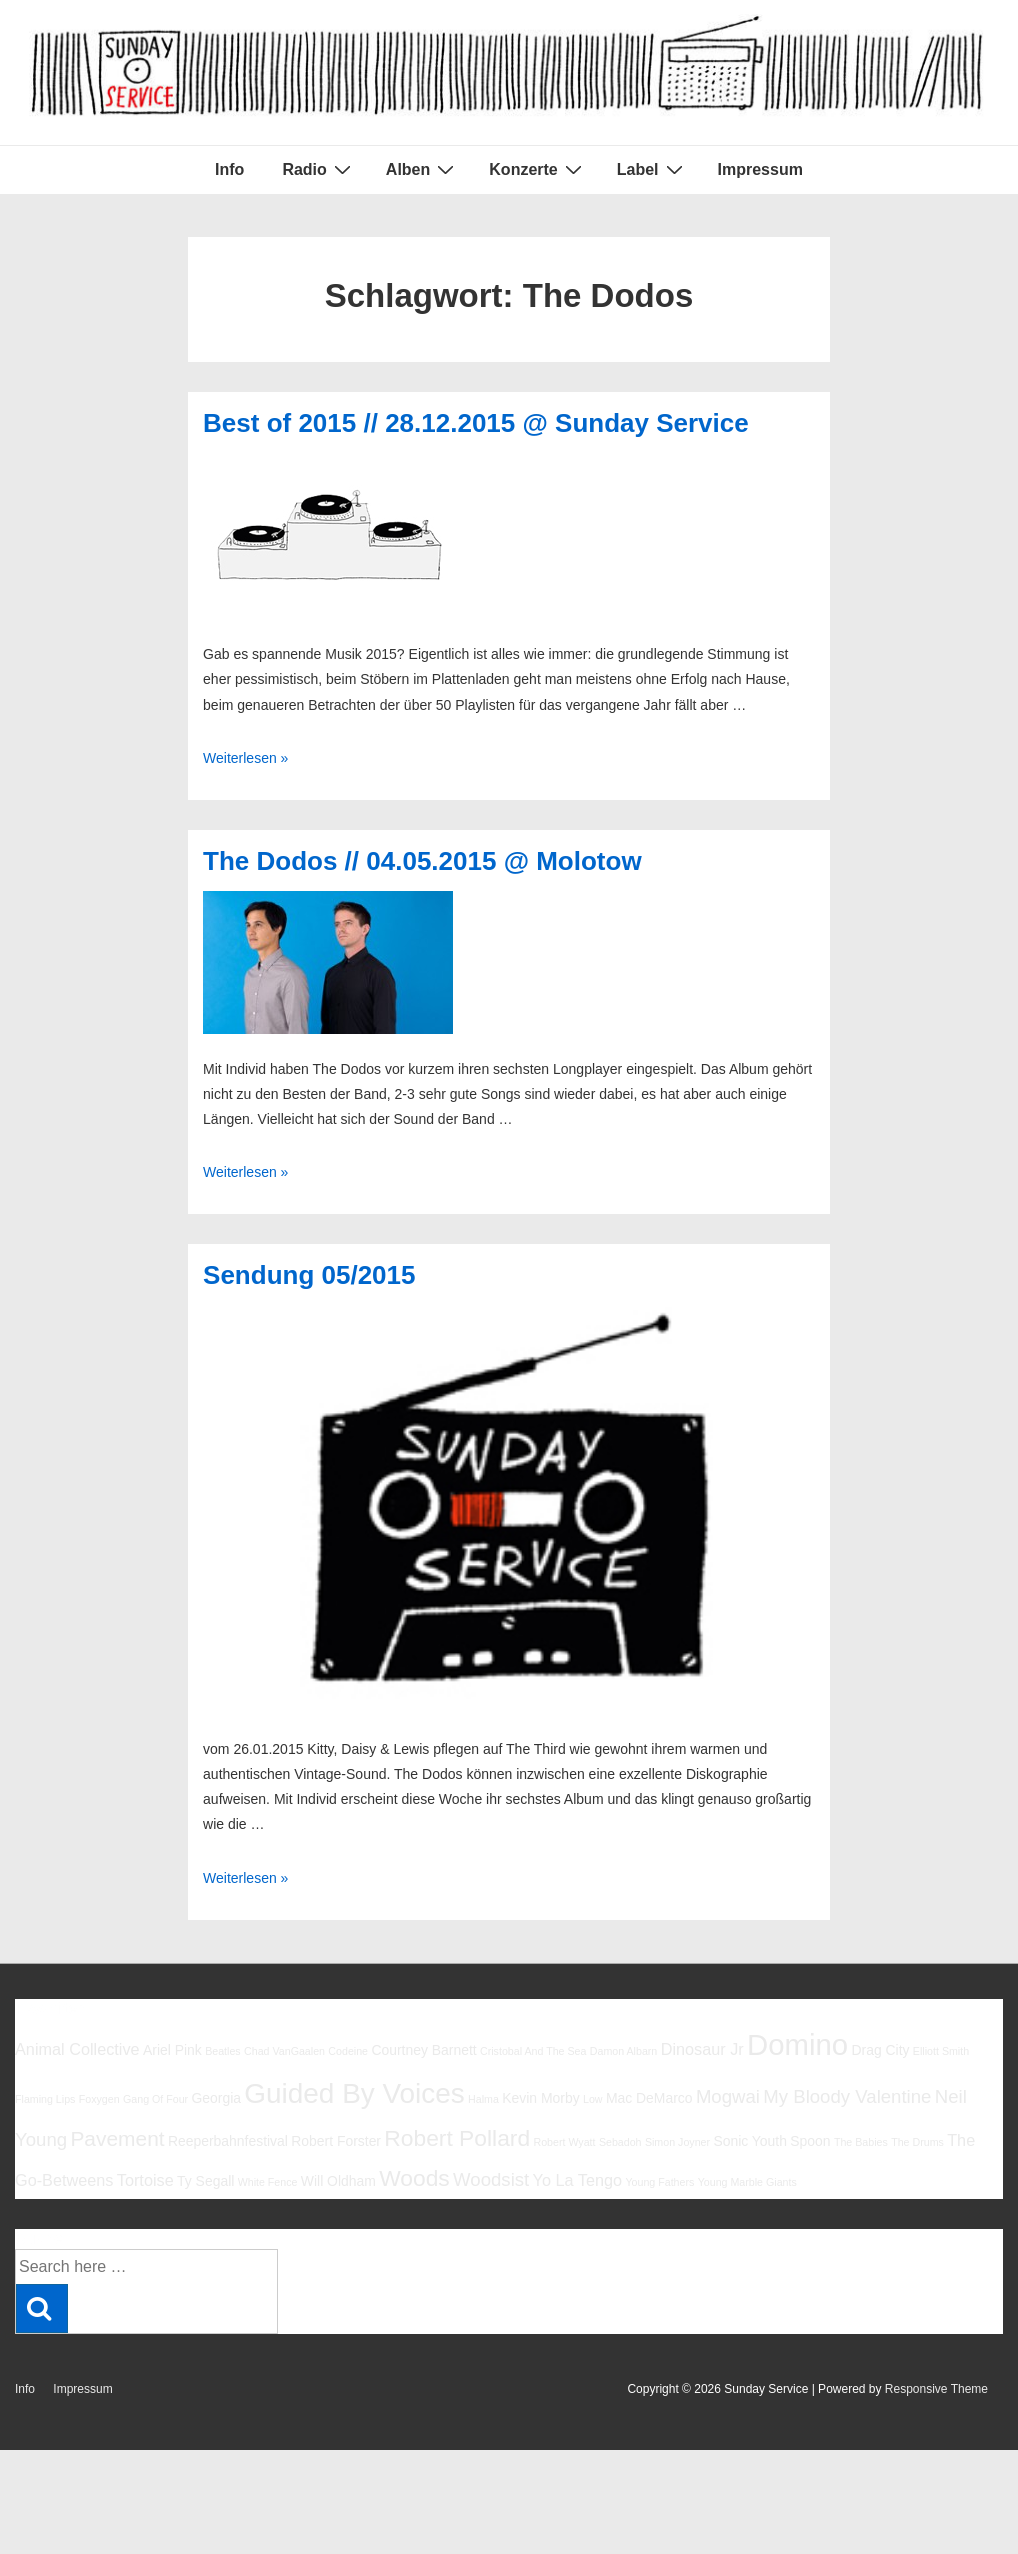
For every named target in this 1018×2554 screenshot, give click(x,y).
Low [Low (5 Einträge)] (593, 2099)
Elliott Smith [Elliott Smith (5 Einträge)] (941, 2051)
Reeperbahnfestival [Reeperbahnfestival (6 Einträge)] (228, 2141)
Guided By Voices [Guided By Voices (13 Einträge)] (354, 2093)
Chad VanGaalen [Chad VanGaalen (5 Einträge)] (284, 2051)
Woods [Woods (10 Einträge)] (414, 2178)
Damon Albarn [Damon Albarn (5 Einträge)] (624, 2051)
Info (229, 169)
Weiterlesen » (245, 758)
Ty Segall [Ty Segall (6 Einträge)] (205, 2181)
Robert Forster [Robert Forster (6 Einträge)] (336, 2141)
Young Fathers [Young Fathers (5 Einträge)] (659, 2182)
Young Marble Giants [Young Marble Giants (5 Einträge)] (747, 2182)
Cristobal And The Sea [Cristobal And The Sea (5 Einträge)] (533, 2051)
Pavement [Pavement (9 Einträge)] (117, 2138)
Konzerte (537, 169)
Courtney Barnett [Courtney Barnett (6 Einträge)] (423, 2050)
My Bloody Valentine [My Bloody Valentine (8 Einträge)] (847, 2096)
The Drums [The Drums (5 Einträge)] (917, 2142)
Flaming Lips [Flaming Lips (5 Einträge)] (45, 2099)
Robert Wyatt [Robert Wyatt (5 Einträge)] (564, 2142)
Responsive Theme (936, 2389)
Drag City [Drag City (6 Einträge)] (880, 2050)
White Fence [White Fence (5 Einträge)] (268, 2182)
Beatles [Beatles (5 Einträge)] (223, 2051)
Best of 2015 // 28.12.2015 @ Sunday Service (476, 423)
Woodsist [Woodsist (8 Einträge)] (491, 2179)
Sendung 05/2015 (309, 1275)
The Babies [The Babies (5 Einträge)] (861, 2142)
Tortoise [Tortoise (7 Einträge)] (145, 2180)
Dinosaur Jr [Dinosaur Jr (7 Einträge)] (702, 2049)
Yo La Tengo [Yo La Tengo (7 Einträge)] (577, 2180)
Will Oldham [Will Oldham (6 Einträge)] (338, 2181)
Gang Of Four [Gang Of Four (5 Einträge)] (155, 2099)
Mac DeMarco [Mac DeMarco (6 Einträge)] (649, 2098)
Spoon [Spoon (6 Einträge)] (810, 2141)
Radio (318, 169)
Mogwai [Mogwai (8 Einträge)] (728, 2096)
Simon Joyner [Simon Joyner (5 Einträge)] (677, 2142)
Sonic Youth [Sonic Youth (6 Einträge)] (750, 2141)
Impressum (760, 169)
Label (652, 169)
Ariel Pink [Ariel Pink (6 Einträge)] (172, 2050)
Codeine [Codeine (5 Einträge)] (348, 2051)
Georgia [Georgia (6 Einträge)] (216, 2098)
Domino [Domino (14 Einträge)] (797, 2044)
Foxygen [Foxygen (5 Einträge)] (99, 2099)
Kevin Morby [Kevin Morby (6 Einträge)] (540, 2098)
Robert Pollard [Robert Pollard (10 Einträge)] (457, 2138)
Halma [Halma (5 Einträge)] (483, 2099)
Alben (422, 169)
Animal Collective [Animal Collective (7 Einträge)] (77, 2049)
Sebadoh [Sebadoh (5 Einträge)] (620, 2142)
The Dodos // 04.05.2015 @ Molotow (422, 861)
